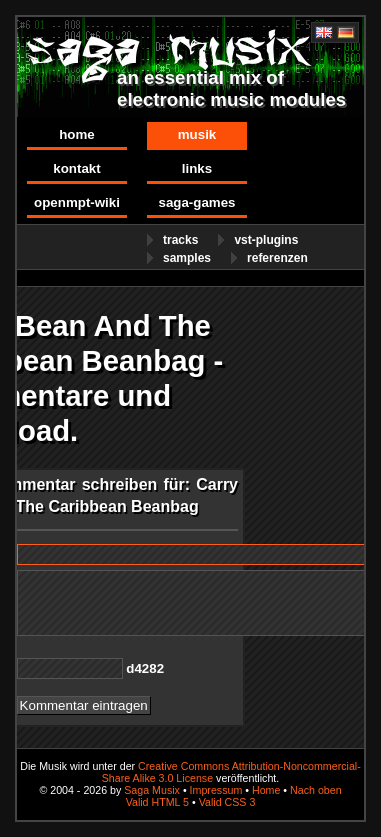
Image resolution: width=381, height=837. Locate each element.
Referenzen (277, 258)
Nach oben (316, 790)
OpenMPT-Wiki (77, 202)
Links (197, 168)
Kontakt (76, 168)
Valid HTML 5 (157, 802)
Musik (197, 134)
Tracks (180, 240)
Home (77, 134)
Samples (187, 258)
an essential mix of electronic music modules (231, 88)
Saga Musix (152, 790)
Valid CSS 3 (227, 802)
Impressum (216, 790)
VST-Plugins (266, 240)
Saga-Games (196, 202)
